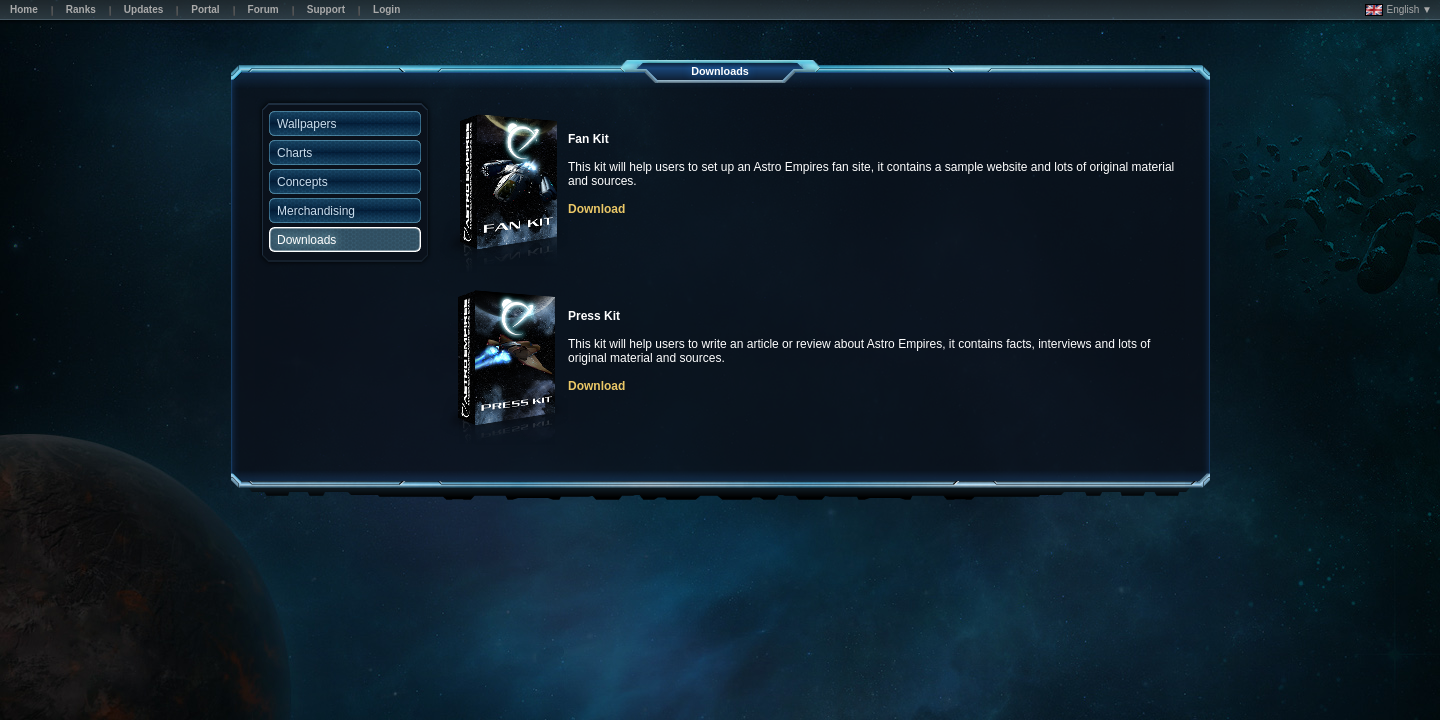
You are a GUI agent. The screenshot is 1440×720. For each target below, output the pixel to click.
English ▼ (1398, 10)
